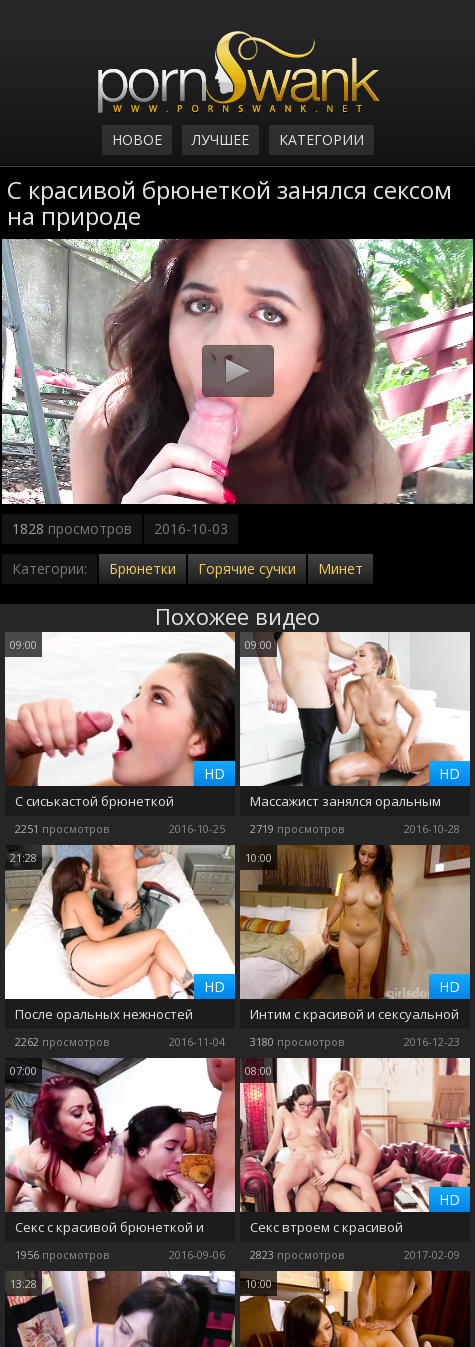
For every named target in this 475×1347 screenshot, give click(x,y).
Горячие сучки (247, 568)
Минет (340, 568)
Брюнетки (142, 568)
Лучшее (220, 139)
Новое (137, 139)
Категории (321, 139)
